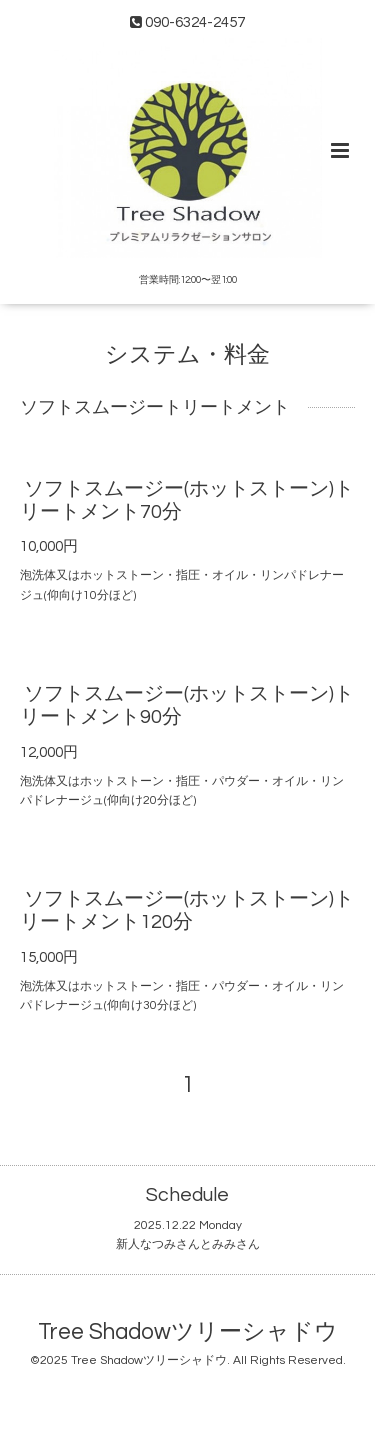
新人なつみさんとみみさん (188, 1244)
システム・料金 (187, 354)
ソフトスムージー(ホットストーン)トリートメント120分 (187, 910)
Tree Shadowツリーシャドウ (188, 1332)
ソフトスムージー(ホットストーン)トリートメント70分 (187, 500)
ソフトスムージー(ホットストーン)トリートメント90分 (187, 705)
